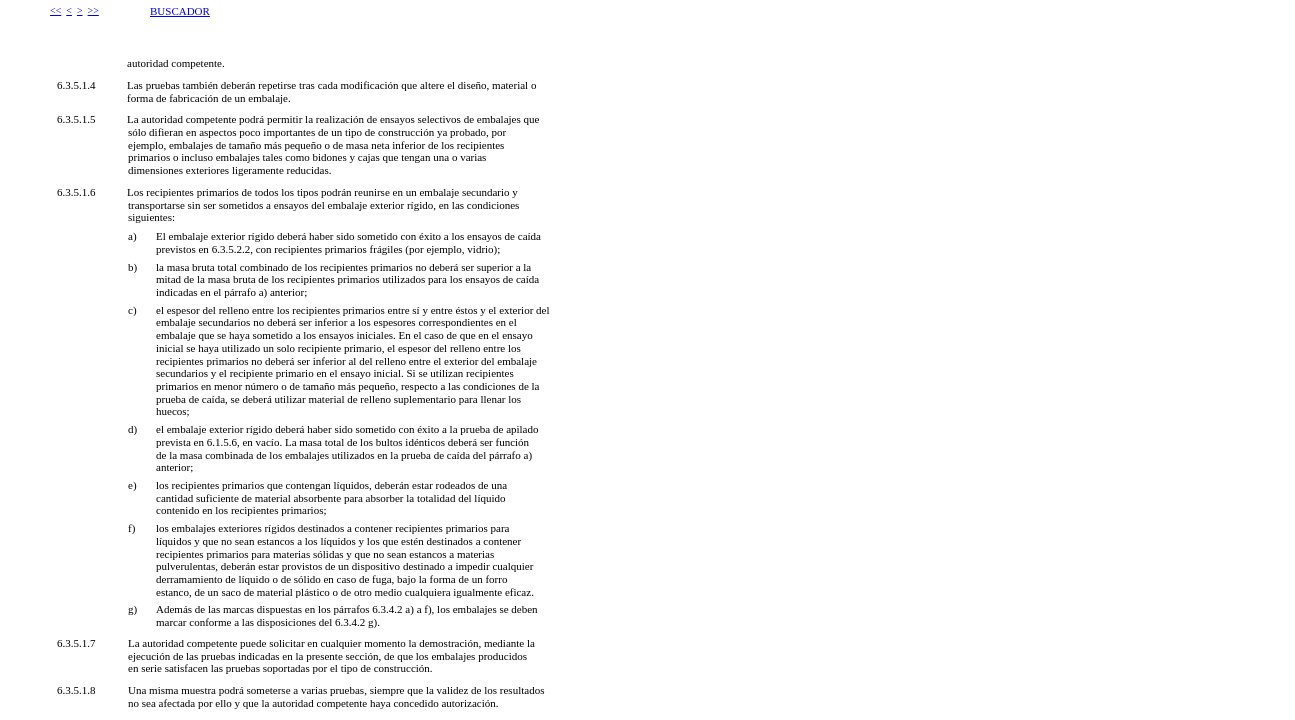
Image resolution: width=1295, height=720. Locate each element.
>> (93, 10)
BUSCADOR (180, 11)
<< (55, 10)
